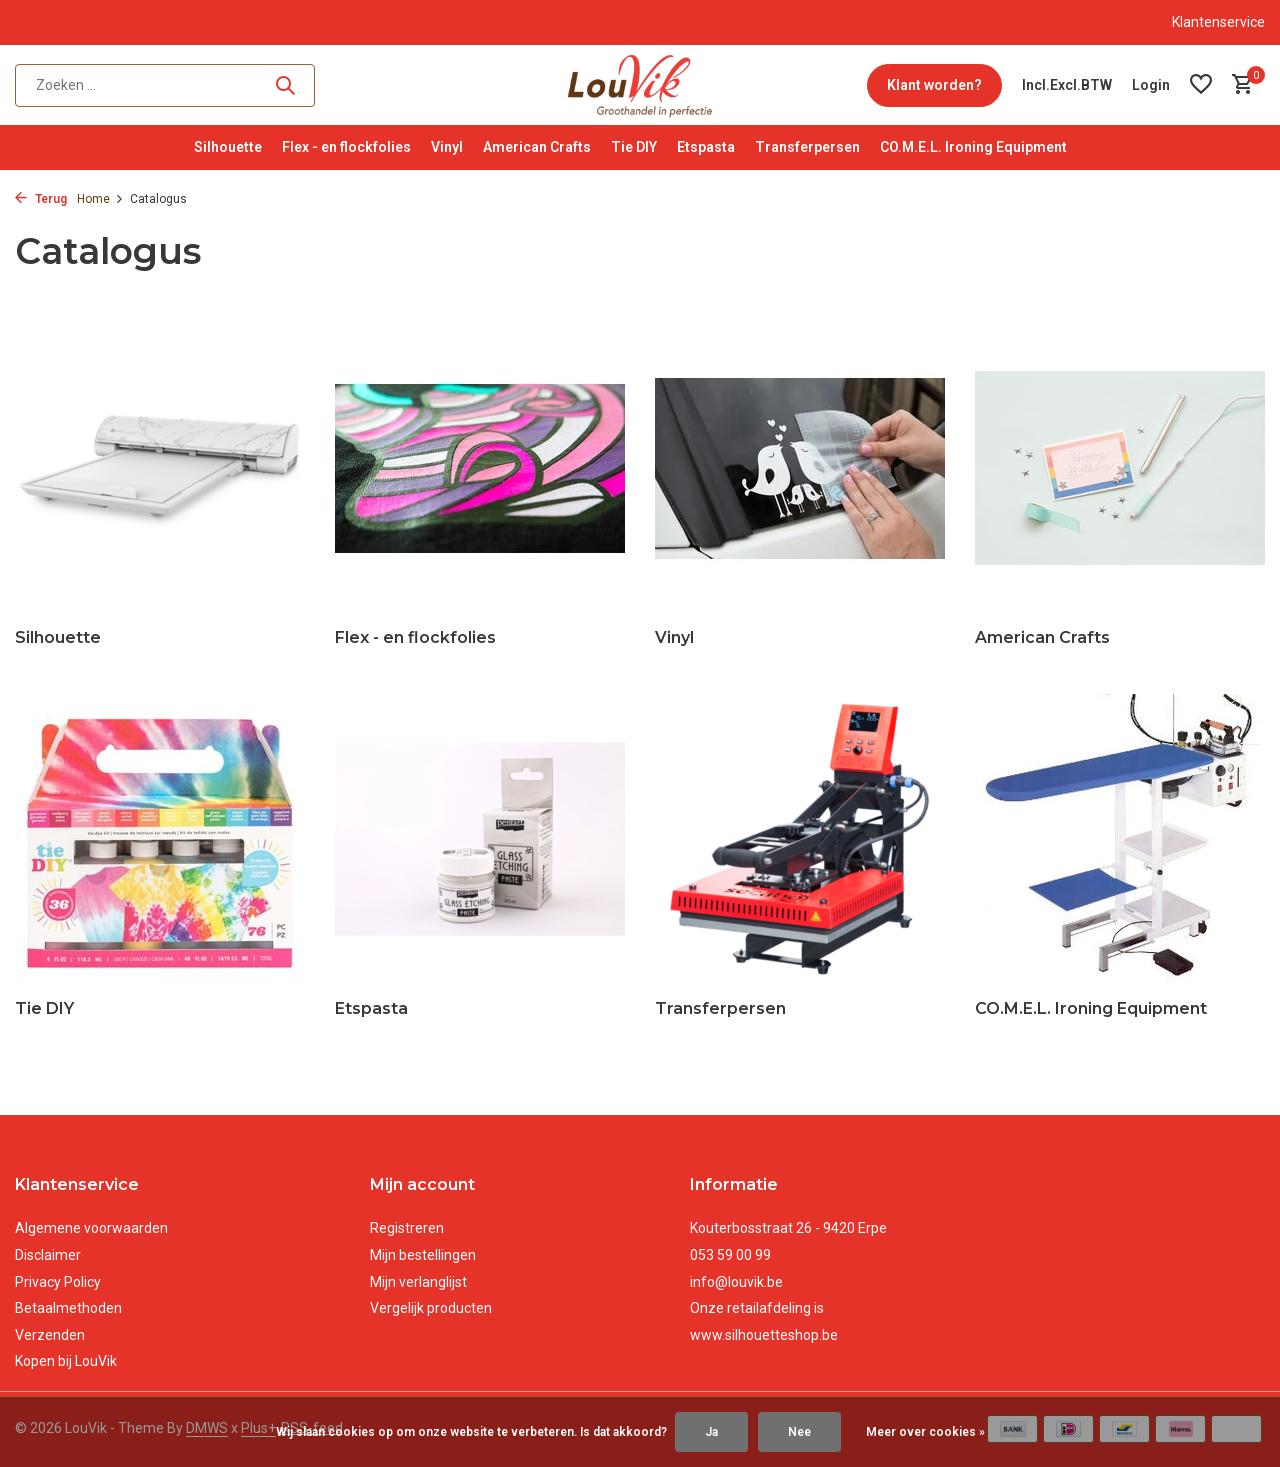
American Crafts (537, 147)
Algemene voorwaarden (91, 1228)
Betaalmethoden (68, 1308)
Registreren (407, 1228)
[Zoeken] (165, 85)
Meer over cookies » (925, 1432)
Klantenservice (1218, 22)
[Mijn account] (1151, 85)
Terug (41, 199)
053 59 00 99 (730, 1255)
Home (100, 199)
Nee (799, 1432)
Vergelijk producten (431, 1308)
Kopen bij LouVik (66, 1361)
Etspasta (706, 147)
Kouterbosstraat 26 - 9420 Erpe (788, 1228)
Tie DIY (634, 147)
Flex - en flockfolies (346, 147)
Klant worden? (934, 85)
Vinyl (447, 147)
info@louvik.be (736, 1282)
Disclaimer (48, 1255)
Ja (711, 1432)
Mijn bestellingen (423, 1255)
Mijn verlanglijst (418, 1282)
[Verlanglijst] (1201, 85)
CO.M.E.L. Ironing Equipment (973, 147)
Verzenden (50, 1335)
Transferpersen (807, 147)
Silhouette (228, 147)
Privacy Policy (58, 1282)
